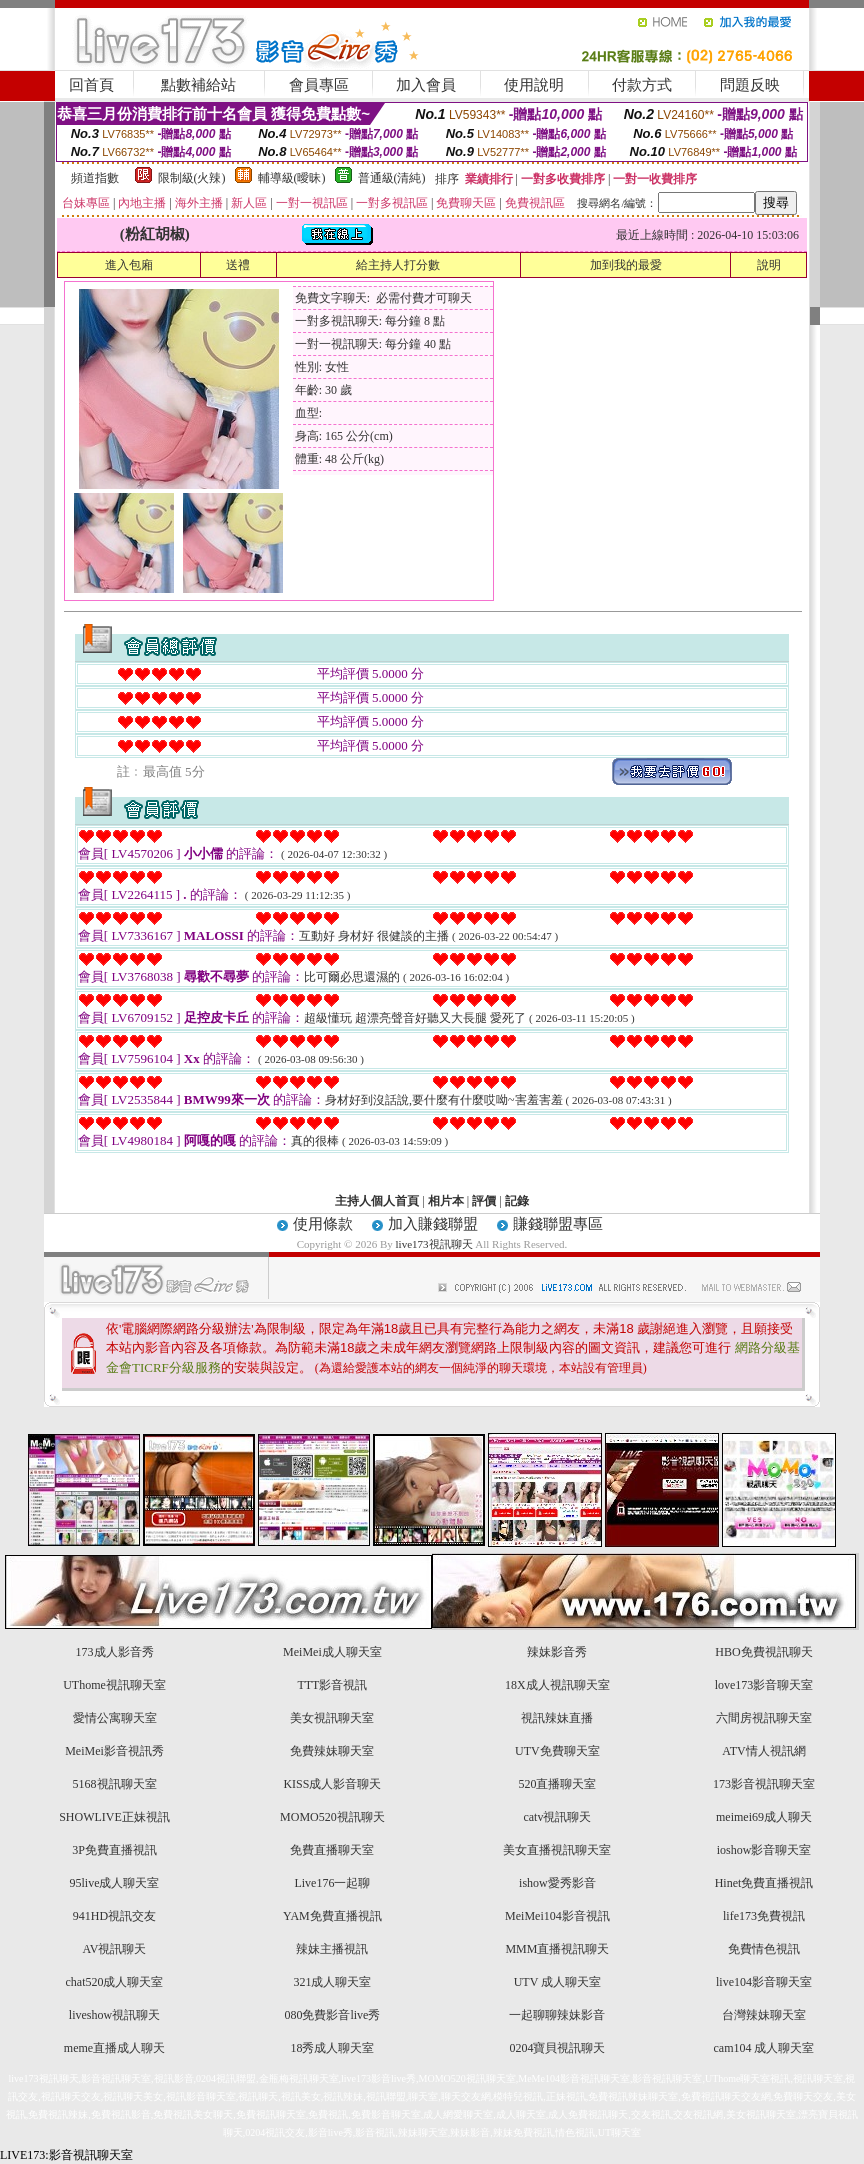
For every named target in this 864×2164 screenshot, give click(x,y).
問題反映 (750, 85)
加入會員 (426, 85)
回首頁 (91, 85)
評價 (484, 1201)
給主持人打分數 (398, 265)
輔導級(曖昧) (292, 178)
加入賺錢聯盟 (433, 1224)
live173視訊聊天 (434, 1244)
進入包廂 (129, 265)
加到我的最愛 (626, 265)
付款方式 (642, 85)
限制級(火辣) (192, 178)
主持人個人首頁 (377, 1201)
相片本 (446, 1201)
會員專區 (319, 85)
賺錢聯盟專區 (558, 1224)
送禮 (238, 265)
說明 (769, 265)
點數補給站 (198, 85)
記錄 (517, 1201)
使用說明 (534, 85)
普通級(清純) (392, 178)
